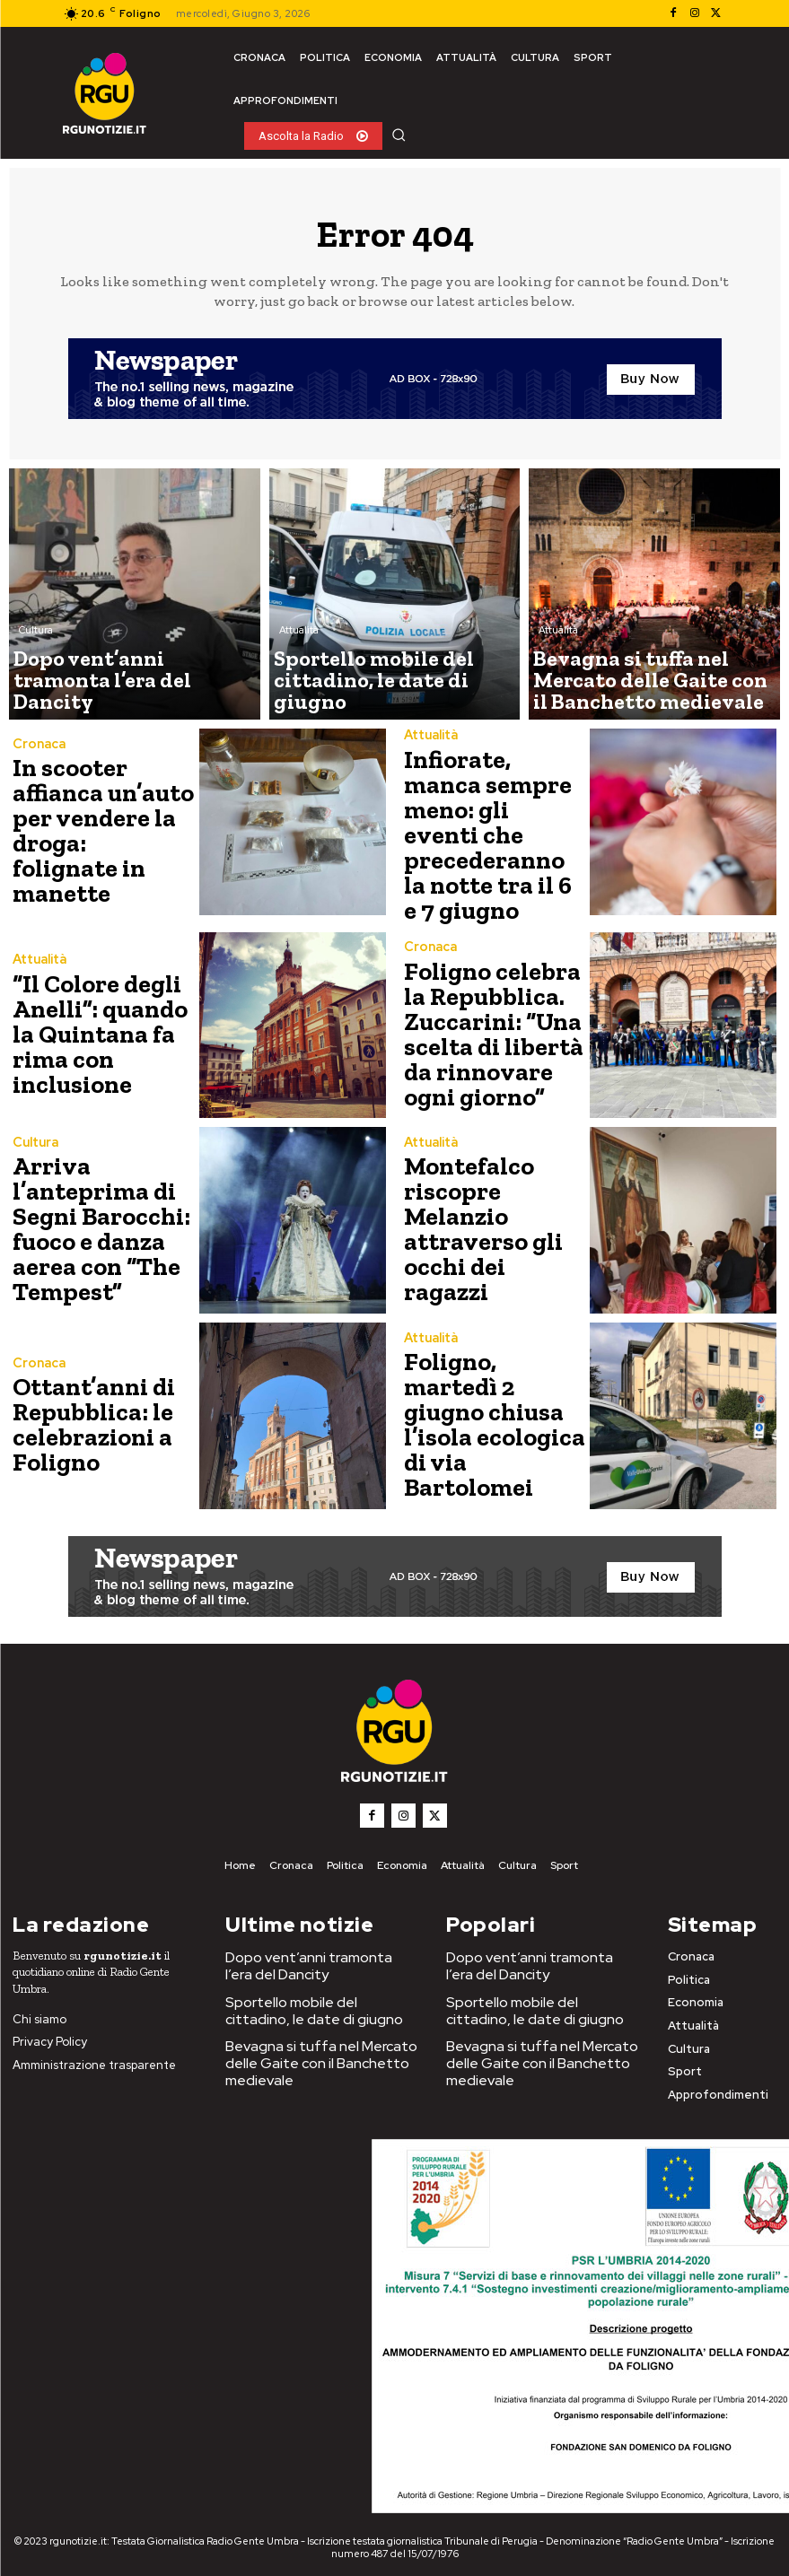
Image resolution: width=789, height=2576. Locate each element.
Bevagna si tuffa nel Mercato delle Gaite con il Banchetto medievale (323, 2032)
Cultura (36, 667)
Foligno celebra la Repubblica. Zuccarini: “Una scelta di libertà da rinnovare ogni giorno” (492, 1027)
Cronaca (37, 767)
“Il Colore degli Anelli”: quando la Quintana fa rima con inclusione (100, 1027)
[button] (398, 134)
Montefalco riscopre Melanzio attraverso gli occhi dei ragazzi (493, 1222)
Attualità (299, 667)
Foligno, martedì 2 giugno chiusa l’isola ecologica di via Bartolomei (489, 1417)
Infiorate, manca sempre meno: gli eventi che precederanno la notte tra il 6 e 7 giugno (489, 831)
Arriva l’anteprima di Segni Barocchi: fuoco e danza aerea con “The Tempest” (89, 1222)
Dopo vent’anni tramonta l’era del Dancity (319, 1951)
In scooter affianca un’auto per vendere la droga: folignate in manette (93, 831)
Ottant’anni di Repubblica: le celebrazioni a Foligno (85, 1417)
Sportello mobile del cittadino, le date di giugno (314, 1991)
